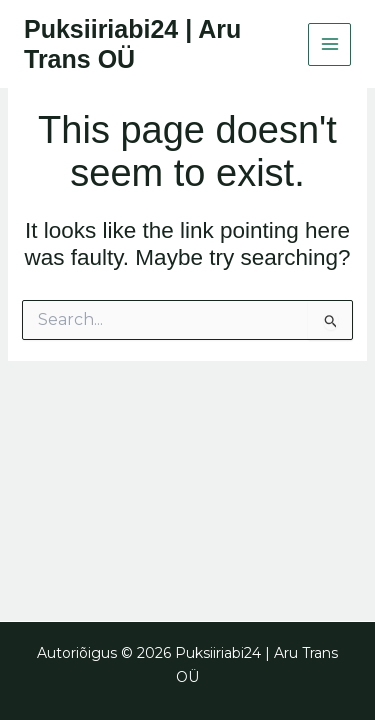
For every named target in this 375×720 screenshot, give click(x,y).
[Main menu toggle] (329, 44)
